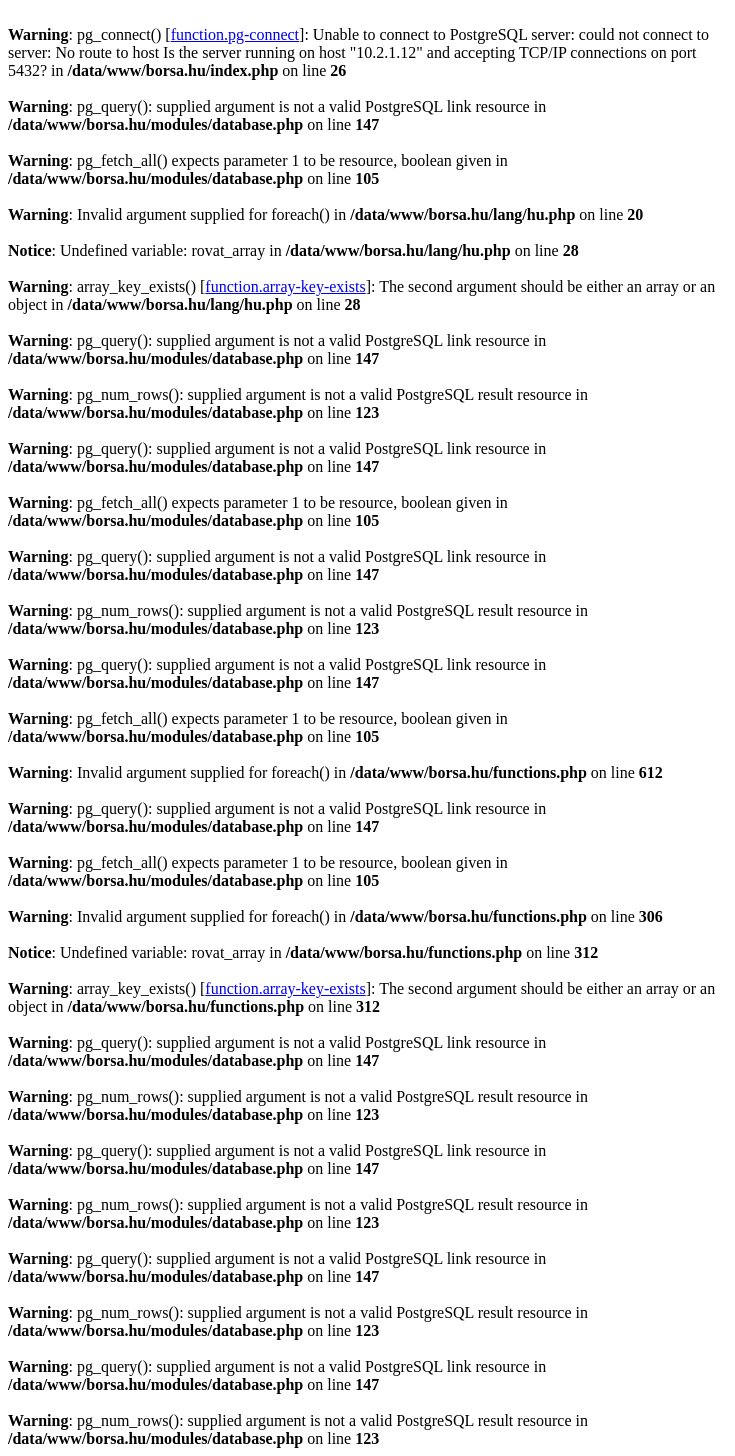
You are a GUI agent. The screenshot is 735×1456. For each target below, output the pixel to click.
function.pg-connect (235, 34)
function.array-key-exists (285, 286)
